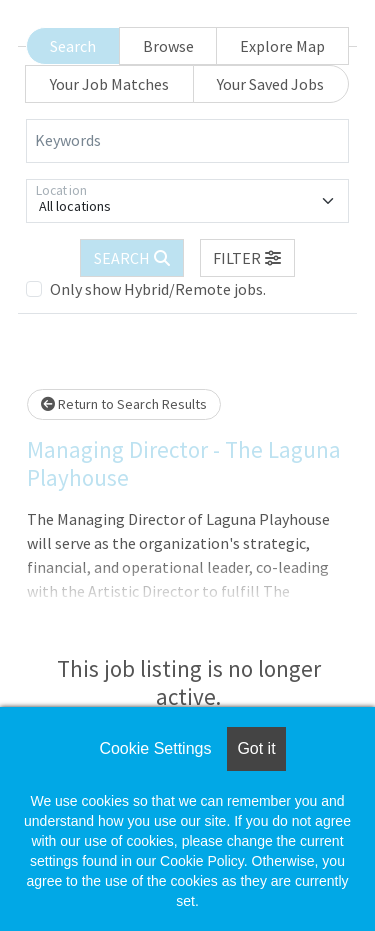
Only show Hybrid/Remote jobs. (158, 289)
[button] (248, 258)
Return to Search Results (124, 404)
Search (73, 46)
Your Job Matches (109, 84)
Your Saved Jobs (270, 84)
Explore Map (282, 46)
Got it (256, 748)
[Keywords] (187, 141)
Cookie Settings (155, 748)
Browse (168, 46)
